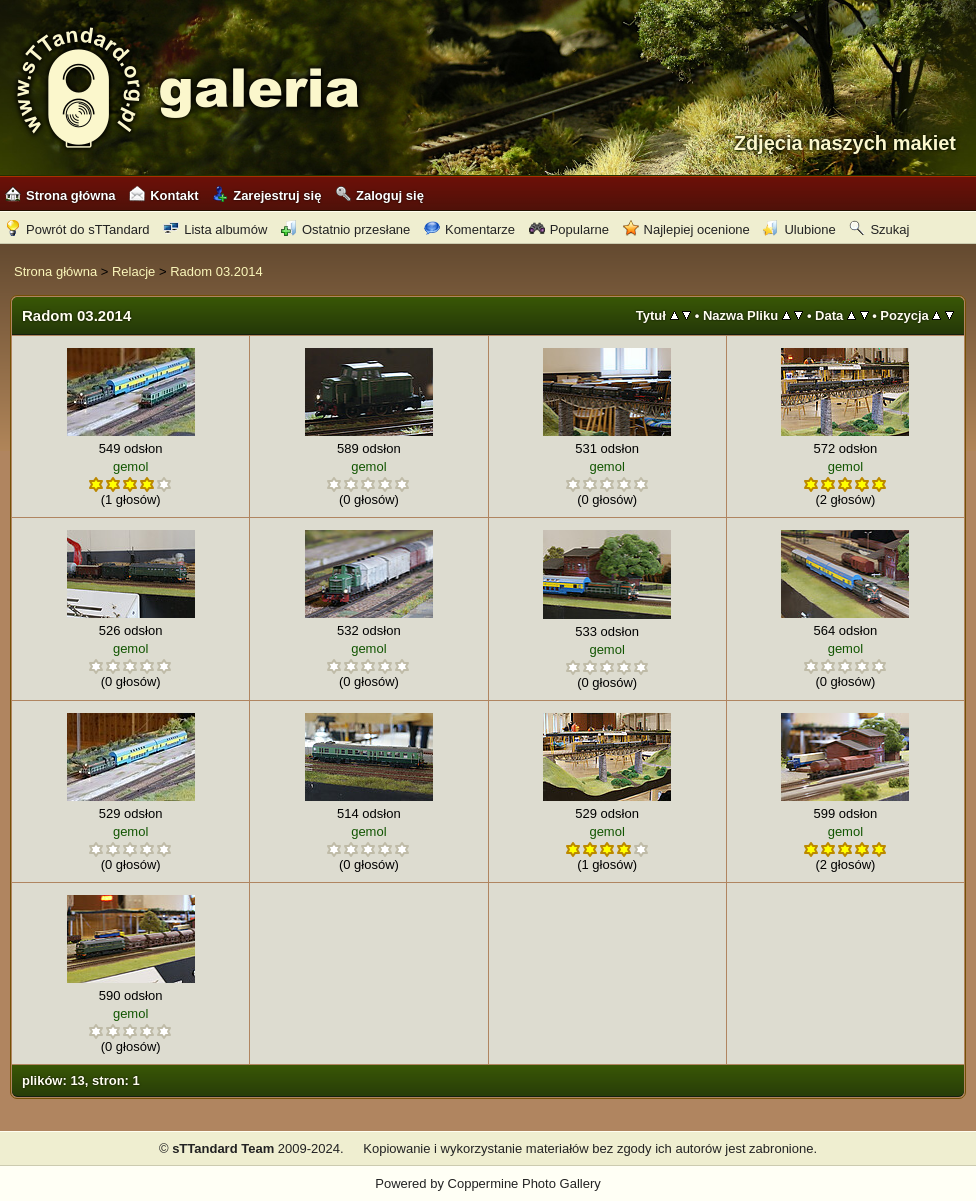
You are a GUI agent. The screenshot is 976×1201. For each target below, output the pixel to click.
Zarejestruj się (266, 195)
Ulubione (799, 229)
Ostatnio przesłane (345, 229)
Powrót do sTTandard (77, 229)
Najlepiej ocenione (686, 229)
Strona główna (60, 195)
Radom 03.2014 (216, 271)
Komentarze (469, 229)
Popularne (569, 229)
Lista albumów (215, 229)
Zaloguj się (379, 195)
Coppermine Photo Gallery (524, 1183)
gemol (130, 466)
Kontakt (163, 195)
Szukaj (879, 229)
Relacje (133, 271)
